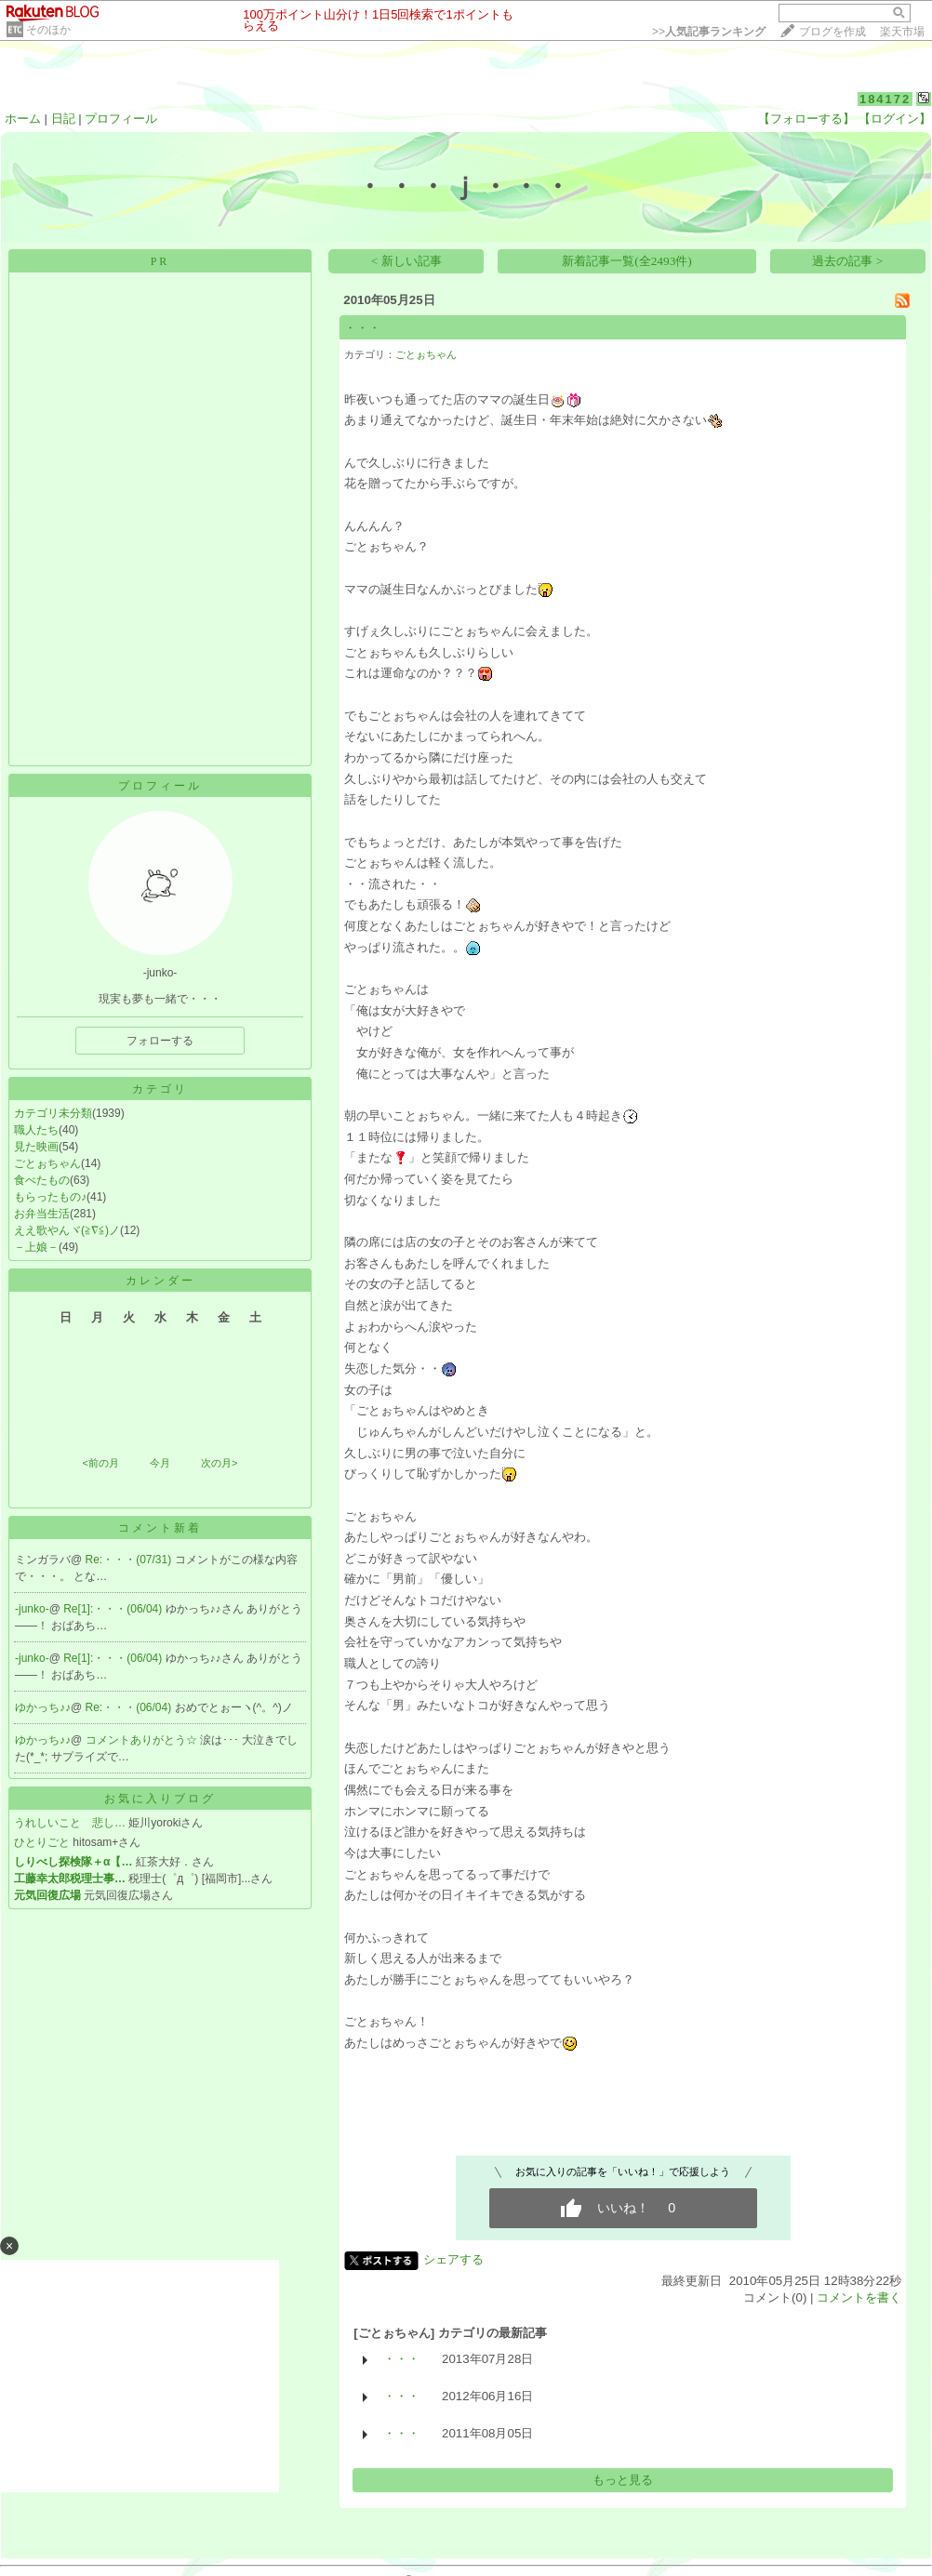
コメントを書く (859, 2297)
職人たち (36, 1129)
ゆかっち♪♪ (43, 1707)
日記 (63, 119)
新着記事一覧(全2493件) (627, 261)
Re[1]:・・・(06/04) (114, 1608)
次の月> (219, 1462)
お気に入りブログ (160, 1798)
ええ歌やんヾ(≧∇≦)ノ (67, 1230)
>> (709, 31)
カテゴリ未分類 (53, 1113)
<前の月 (100, 1462)
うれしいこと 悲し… (70, 1822)
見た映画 (36, 1146)
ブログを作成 (832, 31)
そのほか (48, 29)
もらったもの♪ (50, 1196)
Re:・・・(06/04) (130, 1707)
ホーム (23, 119)
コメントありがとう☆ (143, 1739)
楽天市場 (902, 31)
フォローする (159, 1040)
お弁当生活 (42, 1213)
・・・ (362, 328)
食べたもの (42, 1180)
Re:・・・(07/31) (130, 1559)
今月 (160, 1462)
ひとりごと (42, 1842)
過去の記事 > (847, 261)
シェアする (453, 2259)
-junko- (32, 1608)
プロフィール (121, 119)
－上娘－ (36, 1247)
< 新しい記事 (406, 261)
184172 (885, 99)
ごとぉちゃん (47, 1163)
